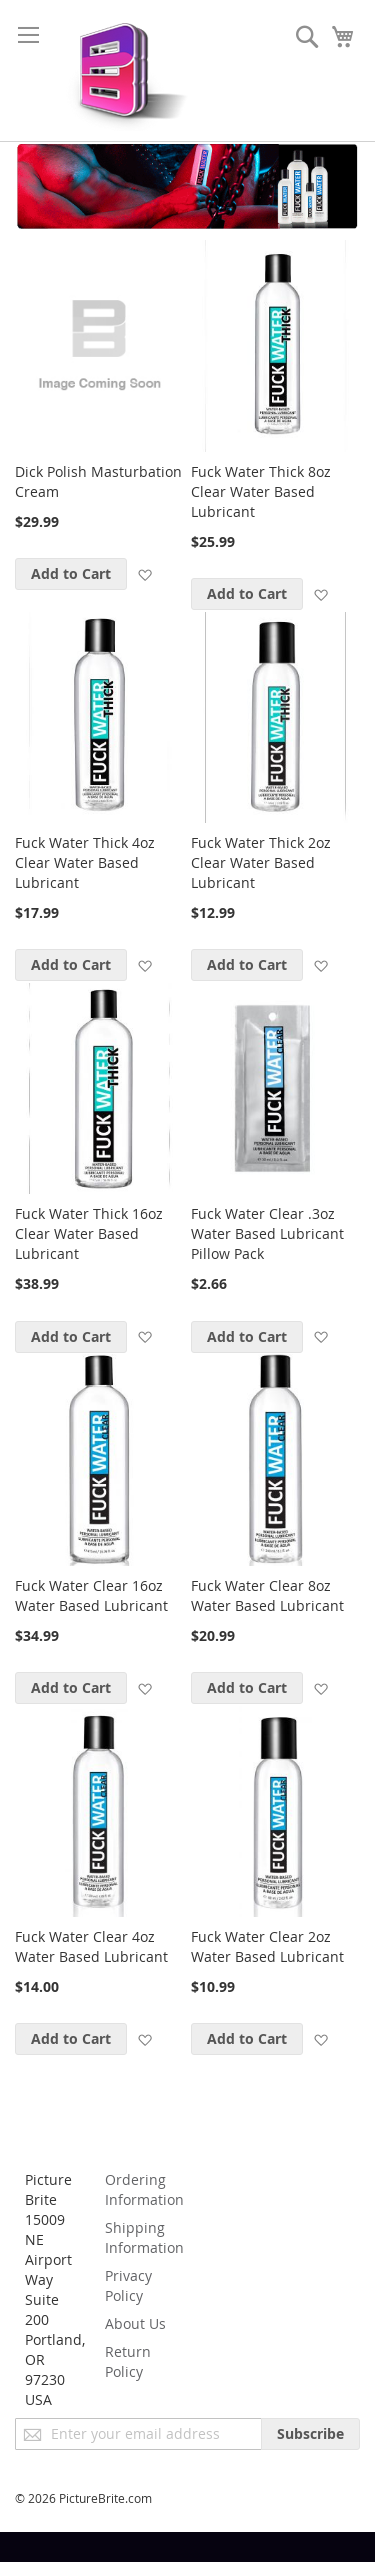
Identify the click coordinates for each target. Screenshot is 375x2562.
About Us (135, 2323)
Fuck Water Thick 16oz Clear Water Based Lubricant (89, 1233)
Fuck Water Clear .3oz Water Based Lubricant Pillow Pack (267, 1233)
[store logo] (122, 70)
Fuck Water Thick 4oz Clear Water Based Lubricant (85, 862)
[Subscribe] (310, 2434)
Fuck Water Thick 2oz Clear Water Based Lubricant (261, 862)
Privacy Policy (128, 2285)
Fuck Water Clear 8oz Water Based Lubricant (267, 1595)
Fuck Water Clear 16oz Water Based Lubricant (91, 1595)
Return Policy (128, 2361)
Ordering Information (144, 2189)
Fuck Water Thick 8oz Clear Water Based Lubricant (261, 491)
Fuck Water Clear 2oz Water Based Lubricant (267, 1946)
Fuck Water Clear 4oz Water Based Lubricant (91, 1946)
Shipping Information (144, 2237)
